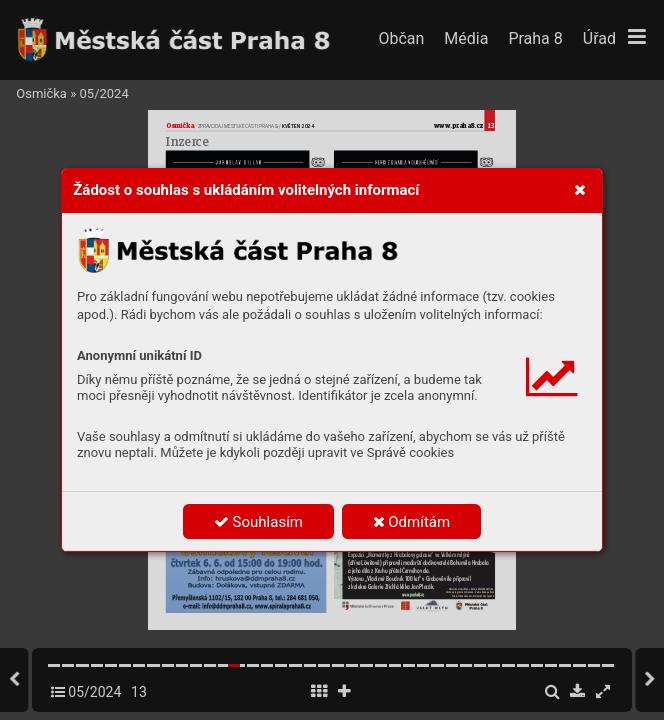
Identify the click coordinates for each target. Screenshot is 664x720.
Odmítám (412, 522)
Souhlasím (258, 522)
